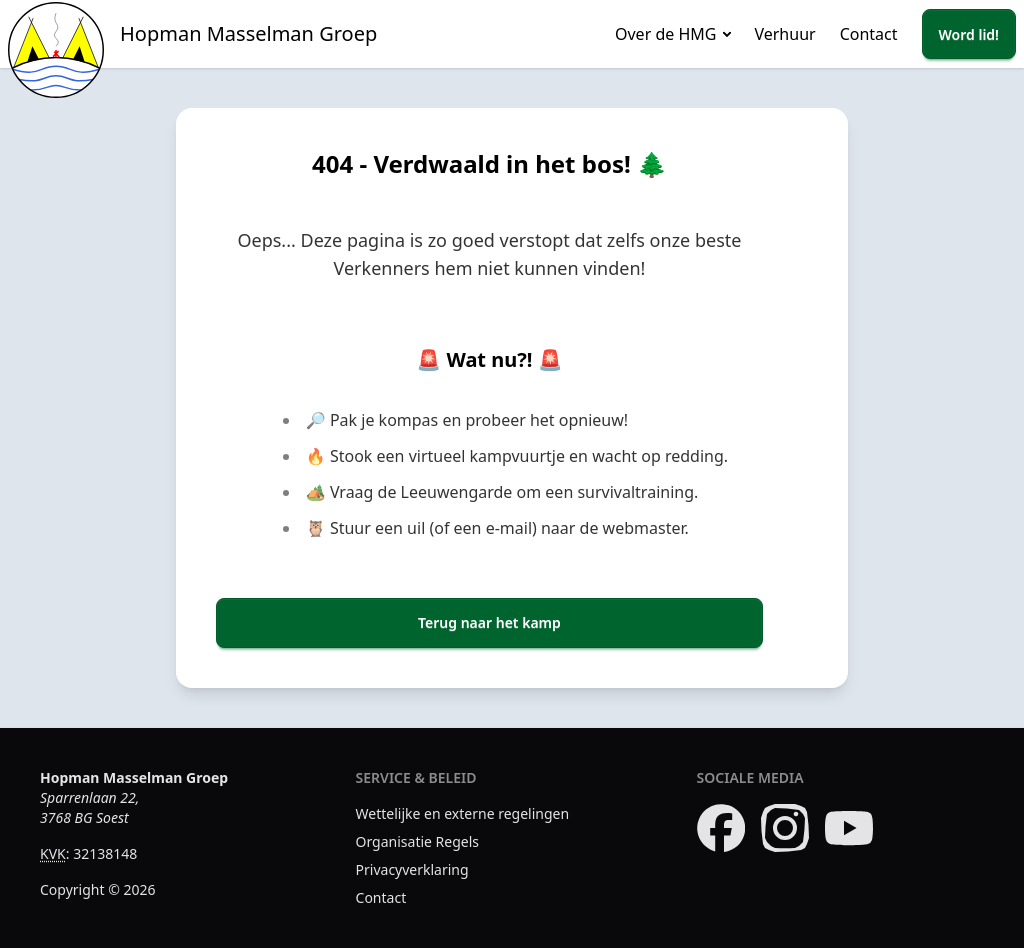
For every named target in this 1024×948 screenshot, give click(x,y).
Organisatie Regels (418, 841)
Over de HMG (665, 34)
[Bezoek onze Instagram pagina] (785, 828)
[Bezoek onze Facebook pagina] (721, 828)
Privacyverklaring (412, 869)
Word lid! (969, 34)
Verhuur (784, 34)
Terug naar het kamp (489, 622)
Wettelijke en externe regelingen (463, 813)
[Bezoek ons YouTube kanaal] (849, 828)
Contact (869, 34)
